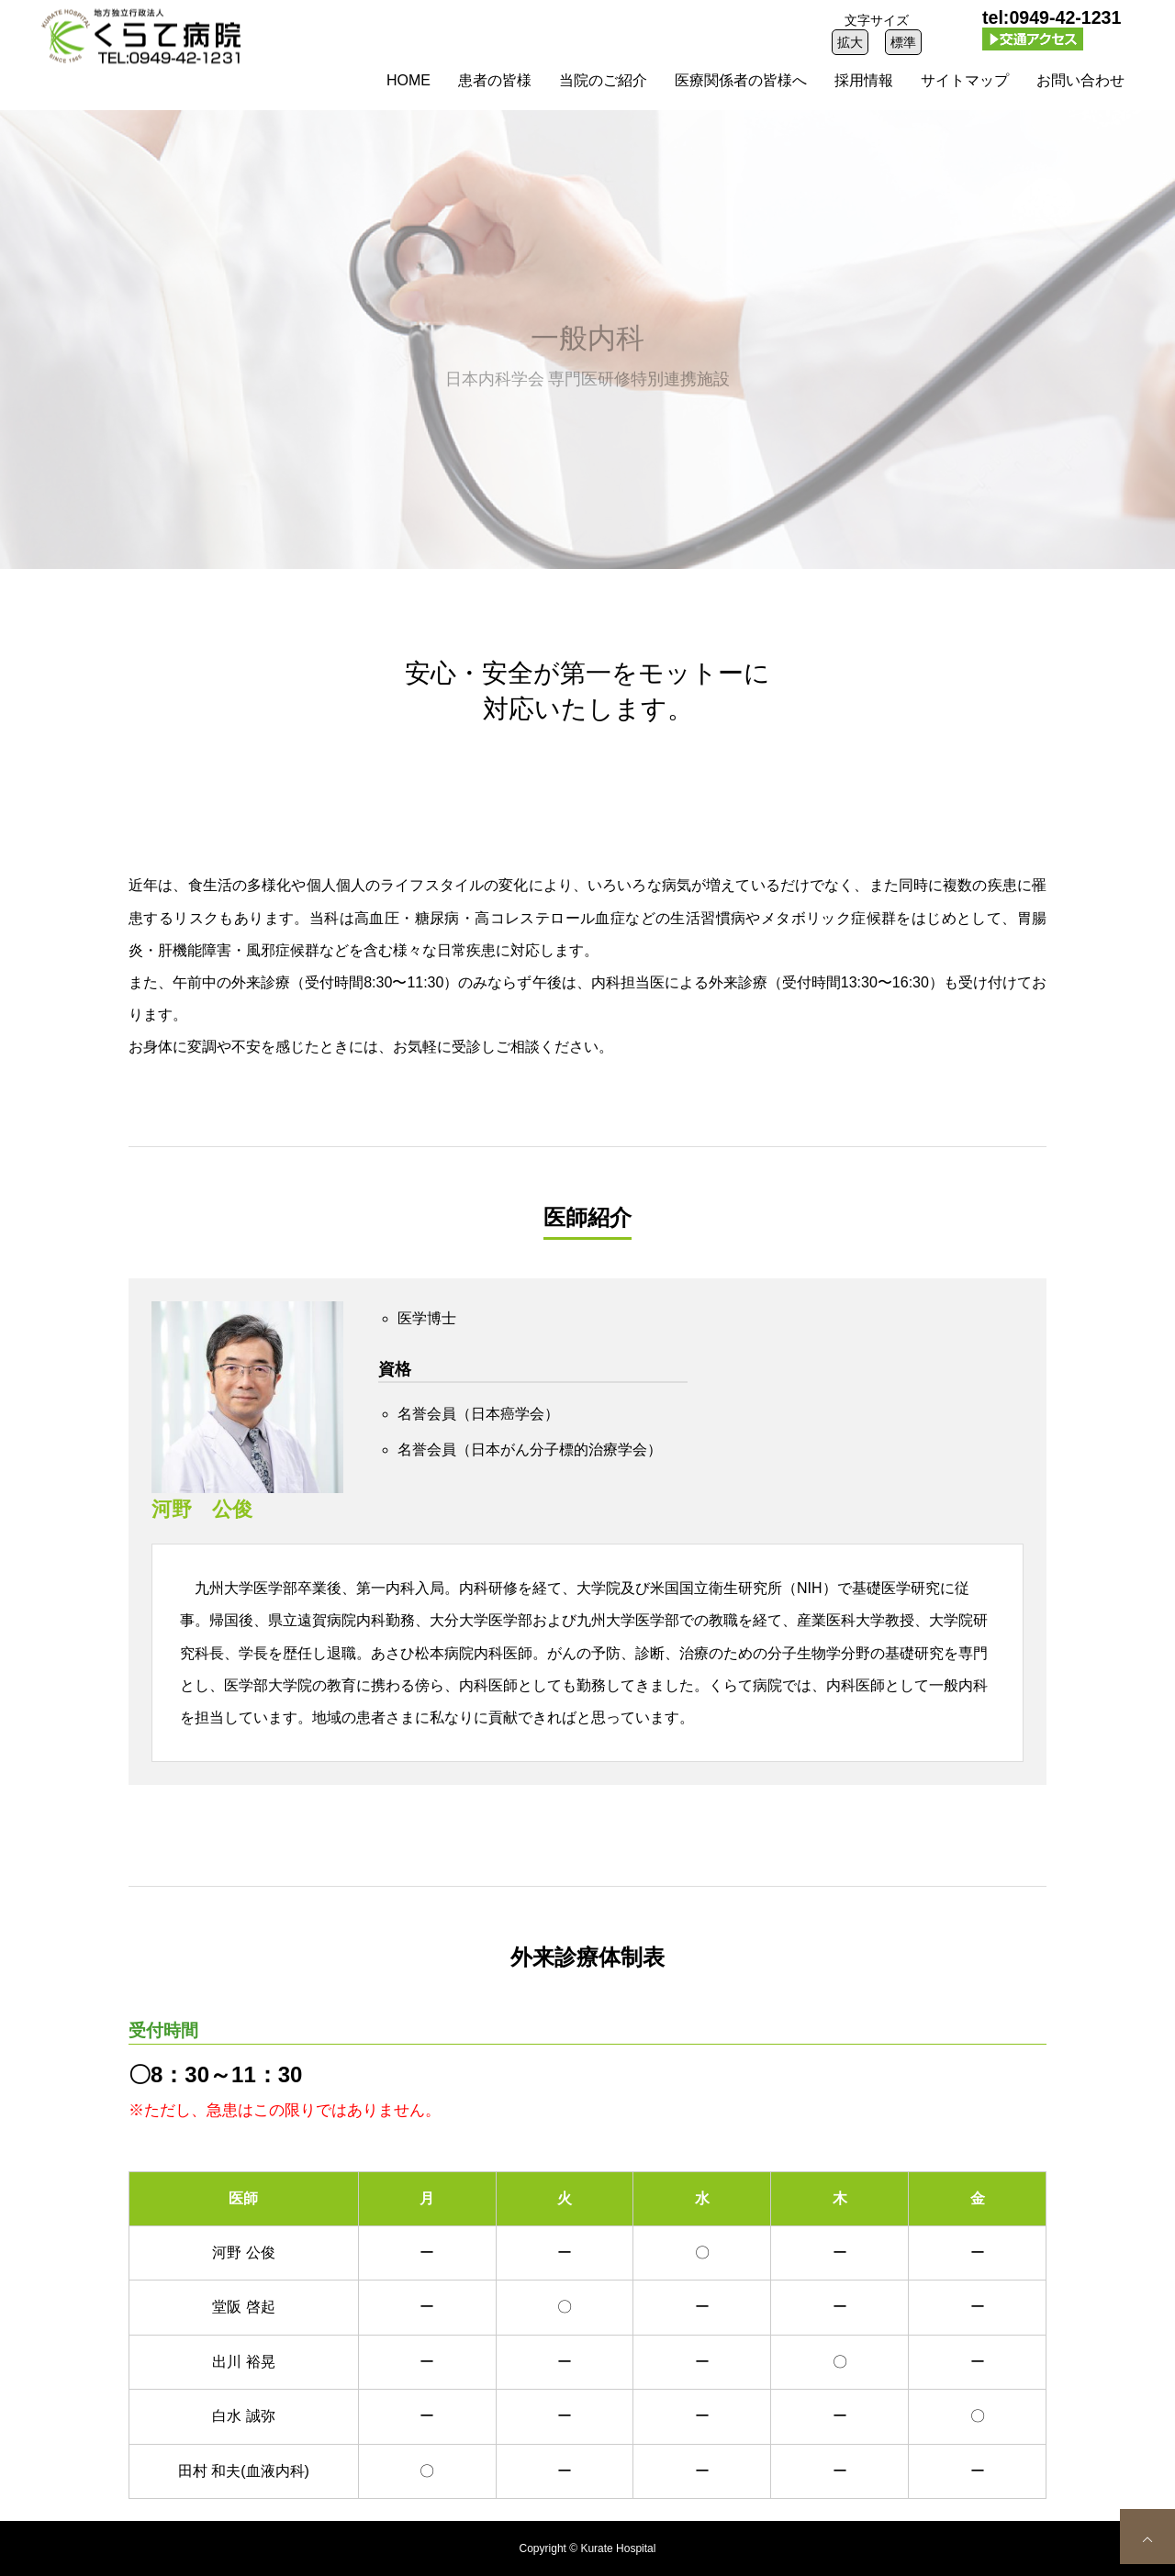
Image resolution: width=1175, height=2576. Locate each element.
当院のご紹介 (603, 80)
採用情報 (863, 80)
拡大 (850, 42)
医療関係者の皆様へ (741, 80)
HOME (408, 80)
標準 (903, 42)
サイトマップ (965, 80)
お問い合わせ (1080, 80)
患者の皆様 (495, 80)
